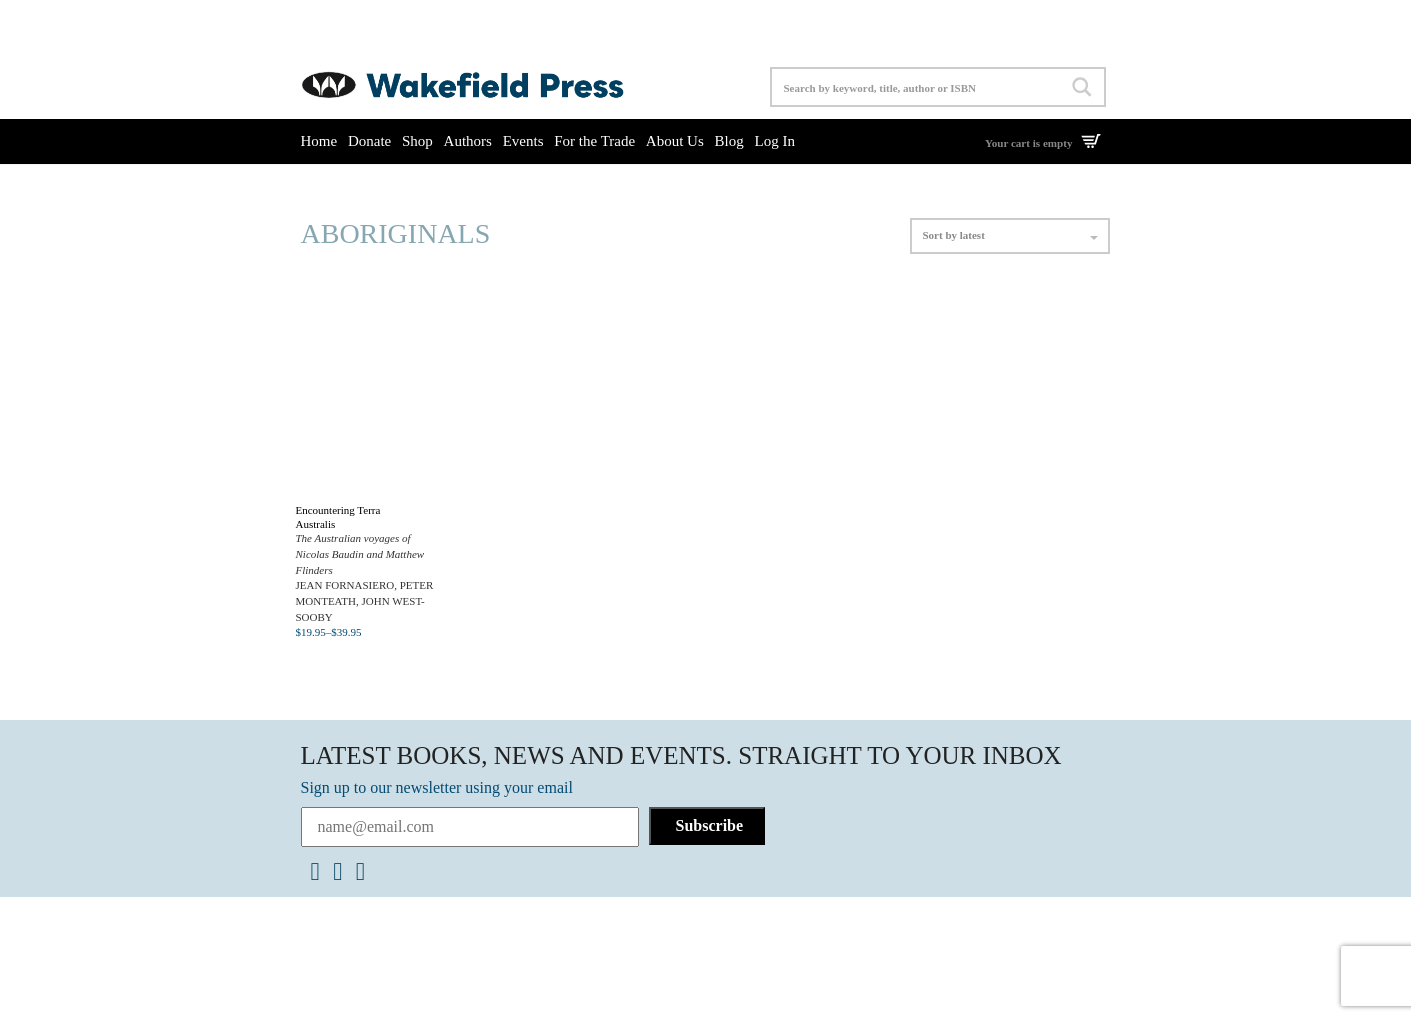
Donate (369, 141)
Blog (729, 141)
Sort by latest (1010, 235)
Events (523, 141)
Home (319, 141)
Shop (417, 141)
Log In (774, 141)
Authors (468, 141)
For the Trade (594, 141)
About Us (675, 141)
